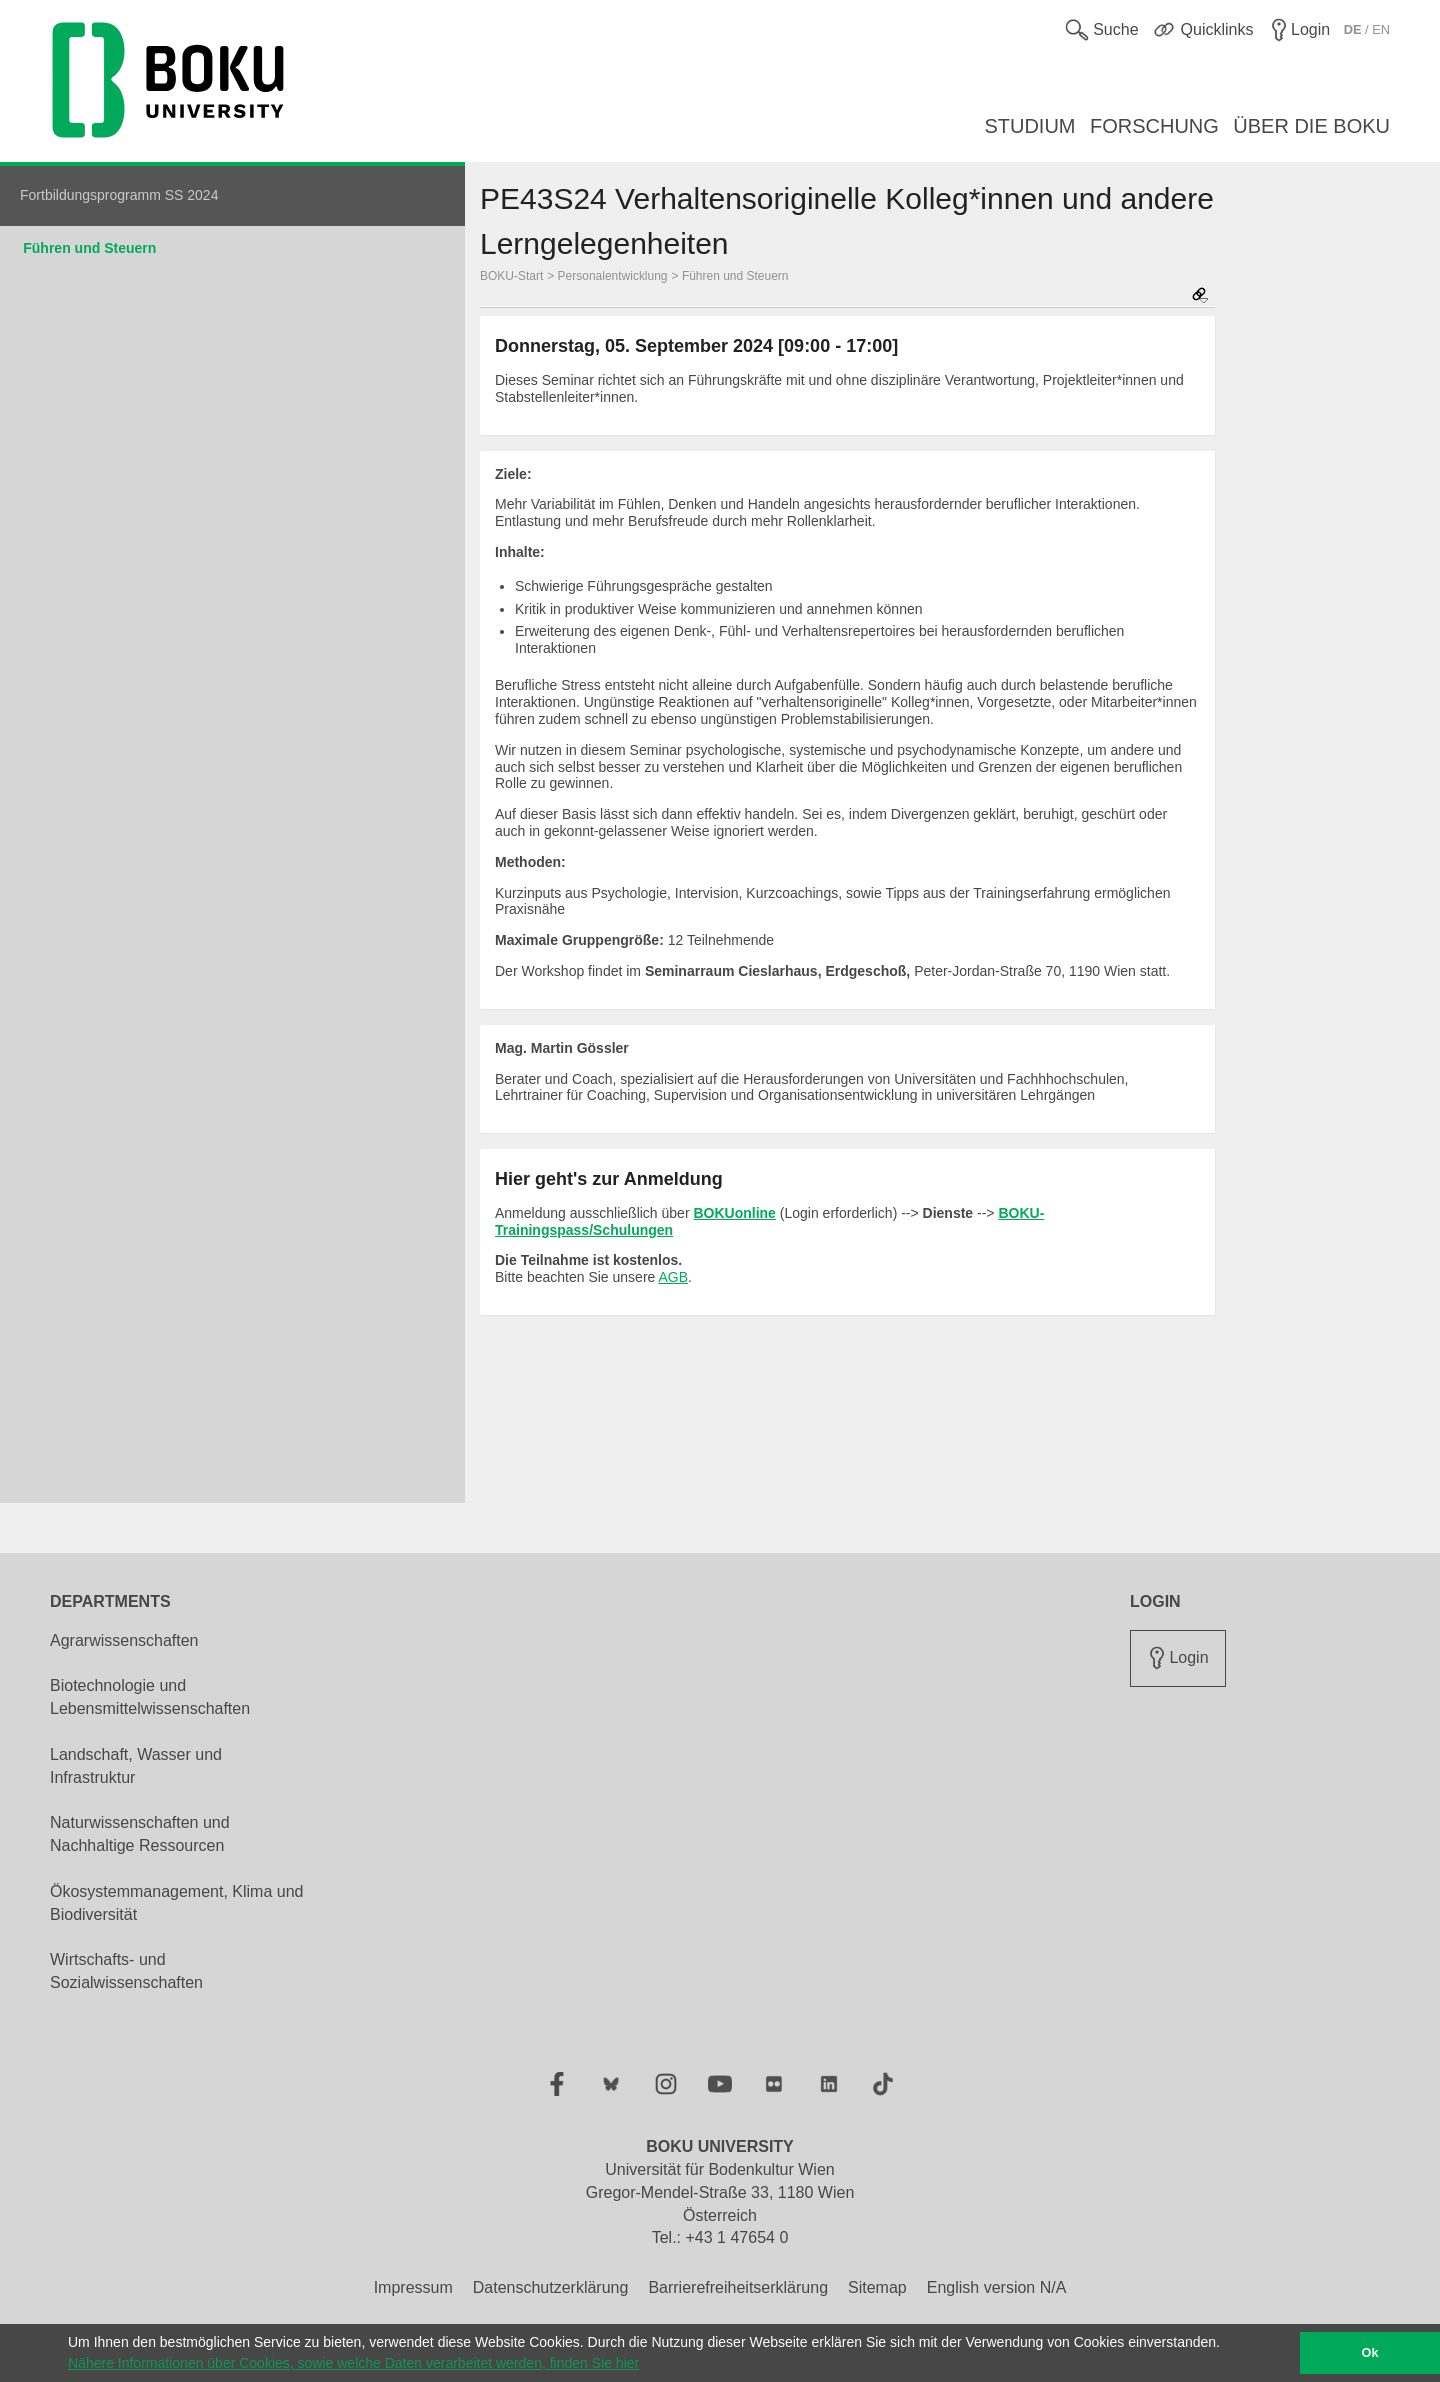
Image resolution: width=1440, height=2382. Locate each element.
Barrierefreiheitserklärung (738, 2287)
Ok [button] (1370, 2353)
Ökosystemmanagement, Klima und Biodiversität (176, 1903)
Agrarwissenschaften (124, 1640)
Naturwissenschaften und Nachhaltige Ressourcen (140, 1834)
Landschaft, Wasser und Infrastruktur (136, 1766)
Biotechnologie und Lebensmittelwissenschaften (150, 1697)
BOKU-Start (511, 276)
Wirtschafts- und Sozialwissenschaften (126, 1971)
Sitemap (877, 2287)
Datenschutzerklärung (551, 2287)
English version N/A (997, 2287)
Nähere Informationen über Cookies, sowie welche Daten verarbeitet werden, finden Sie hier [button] (353, 2363)
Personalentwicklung (613, 276)
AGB (673, 1277)
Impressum (413, 2287)
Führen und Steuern (89, 248)
